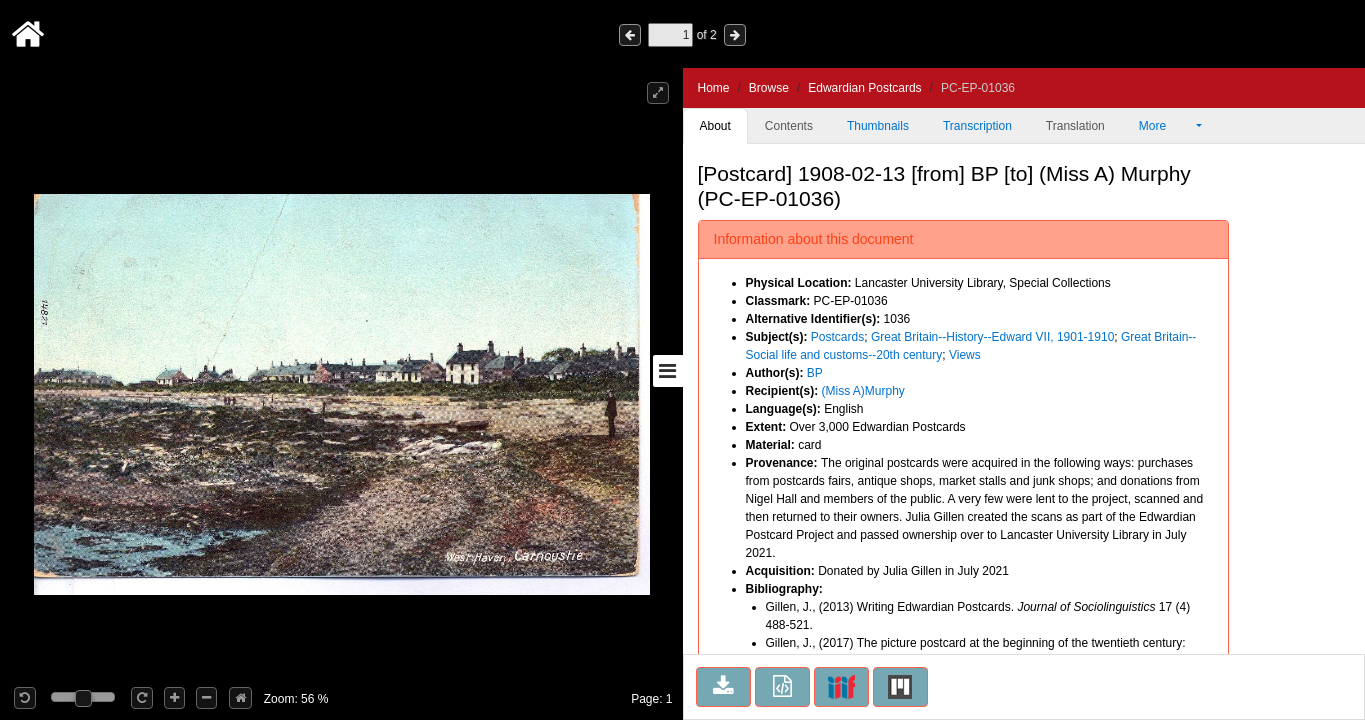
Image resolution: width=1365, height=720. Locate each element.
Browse (769, 88)
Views (965, 355)
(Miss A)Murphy (863, 391)
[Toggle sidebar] (668, 371)
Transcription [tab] (977, 126)
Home (714, 88)
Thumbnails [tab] (878, 126)
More (1166, 126)
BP (815, 373)
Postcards (837, 337)
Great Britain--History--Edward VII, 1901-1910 (992, 337)
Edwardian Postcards (864, 88)
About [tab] (715, 126)
